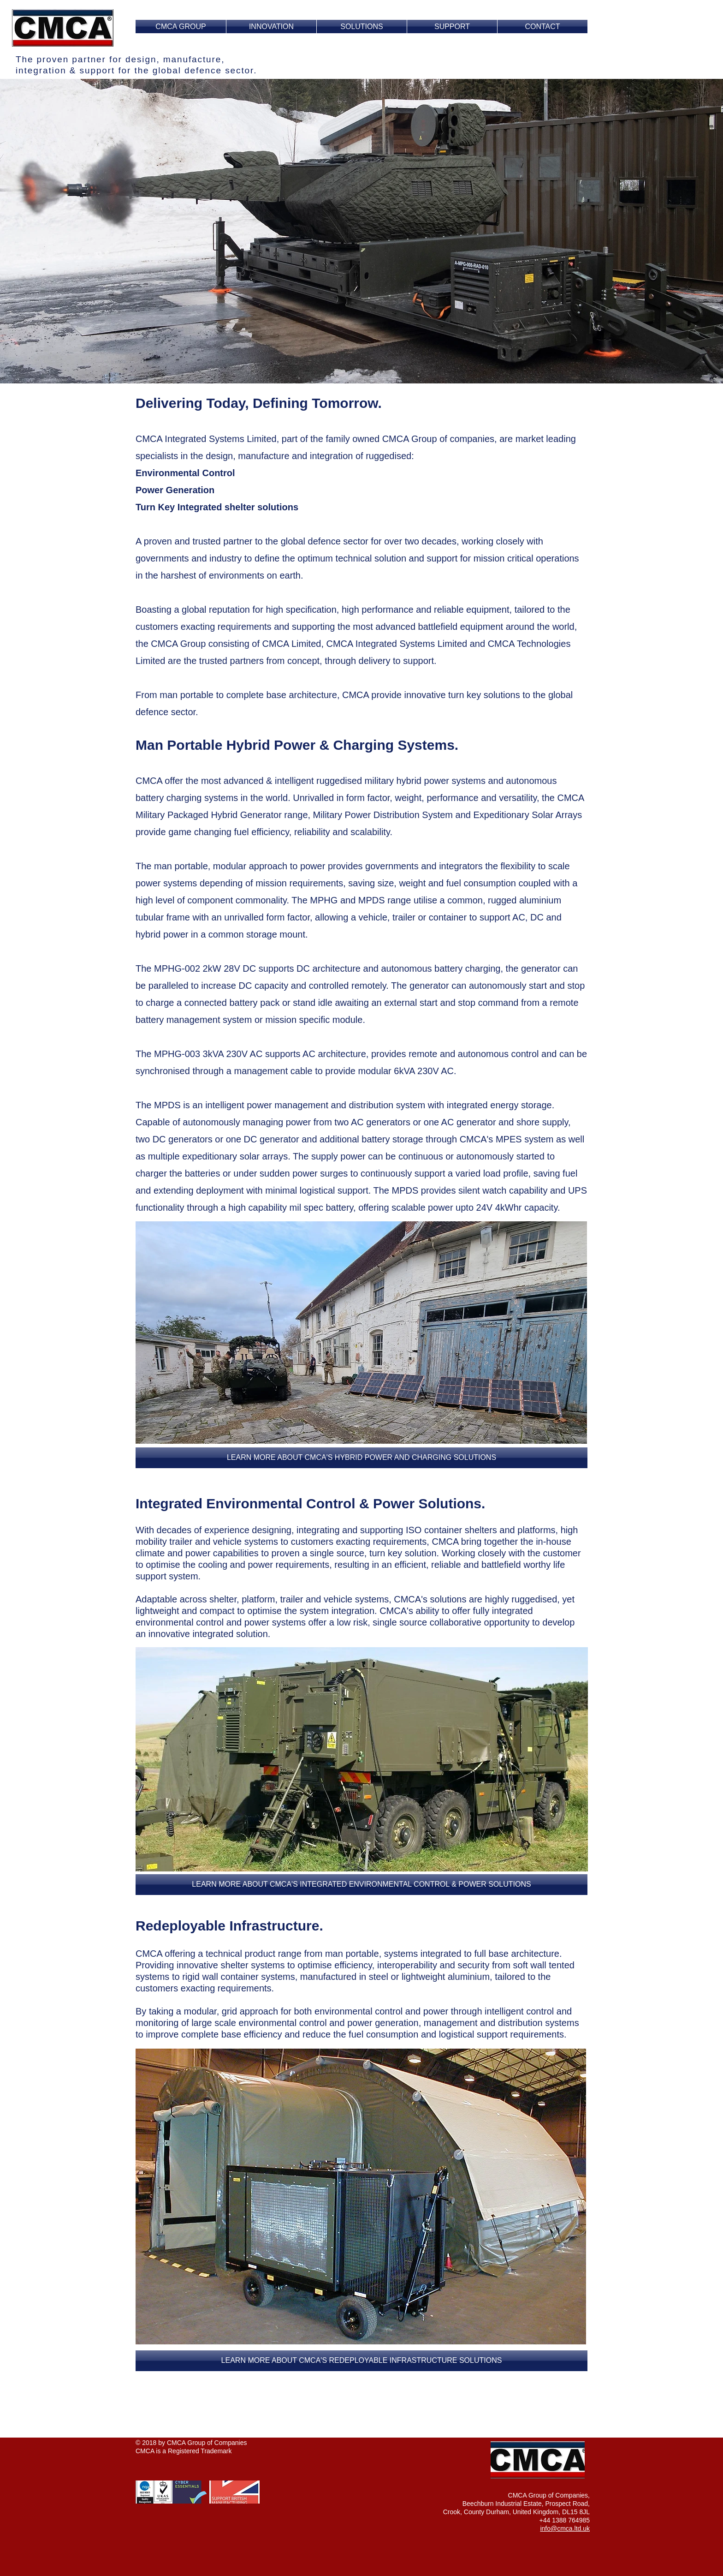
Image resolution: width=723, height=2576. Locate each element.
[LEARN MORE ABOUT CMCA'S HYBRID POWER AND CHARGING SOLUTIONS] (361, 1457)
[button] (361, 1884)
